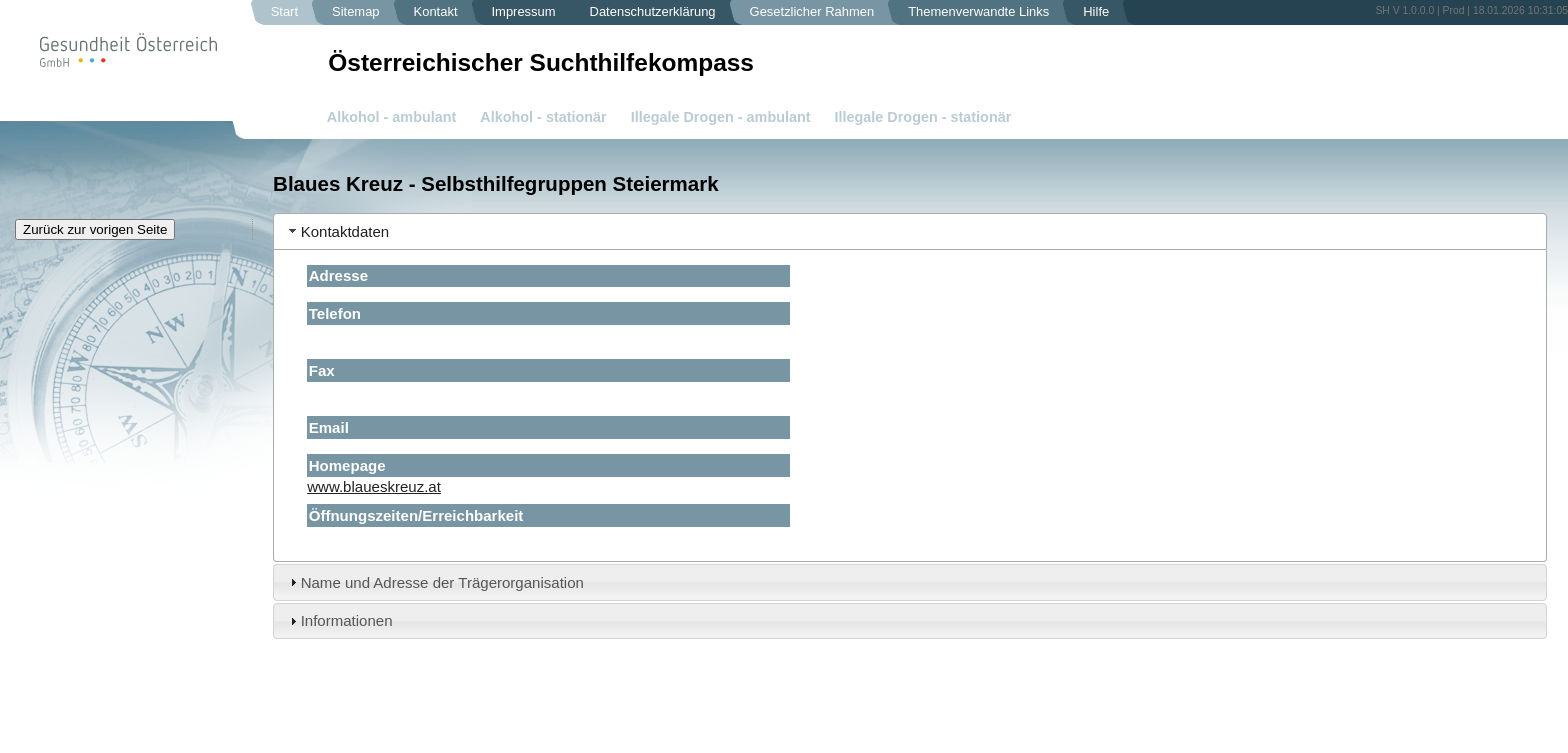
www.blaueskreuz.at (374, 486)
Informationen (347, 620)
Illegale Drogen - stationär (923, 117)
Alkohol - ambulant (392, 117)
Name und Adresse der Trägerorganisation (442, 582)
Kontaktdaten (345, 231)
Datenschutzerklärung (653, 11)
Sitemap (356, 11)
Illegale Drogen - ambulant (721, 117)
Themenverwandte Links (978, 11)
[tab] (910, 231)
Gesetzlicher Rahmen (812, 11)
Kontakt (436, 11)
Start (284, 11)
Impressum (524, 11)
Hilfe (1096, 11)
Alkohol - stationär (543, 117)
